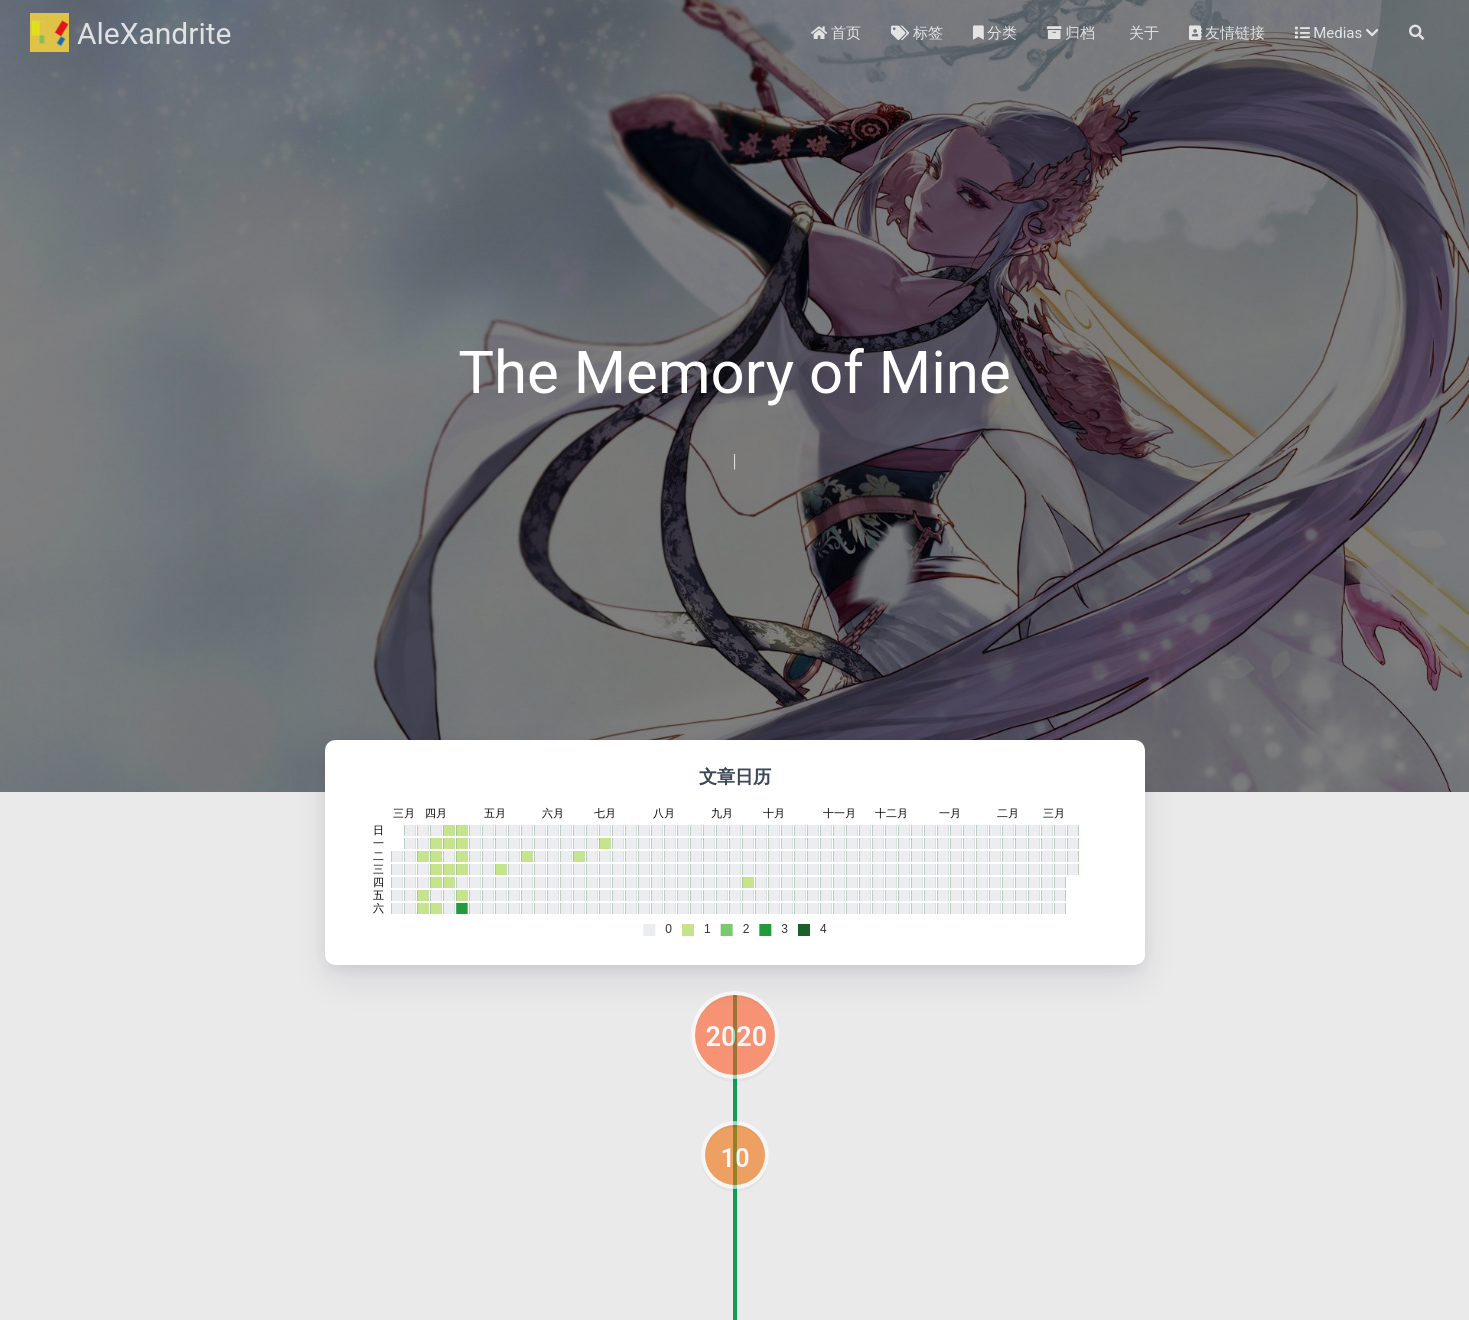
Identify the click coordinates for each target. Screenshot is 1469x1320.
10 (735, 1158)
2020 (737, 1037)
